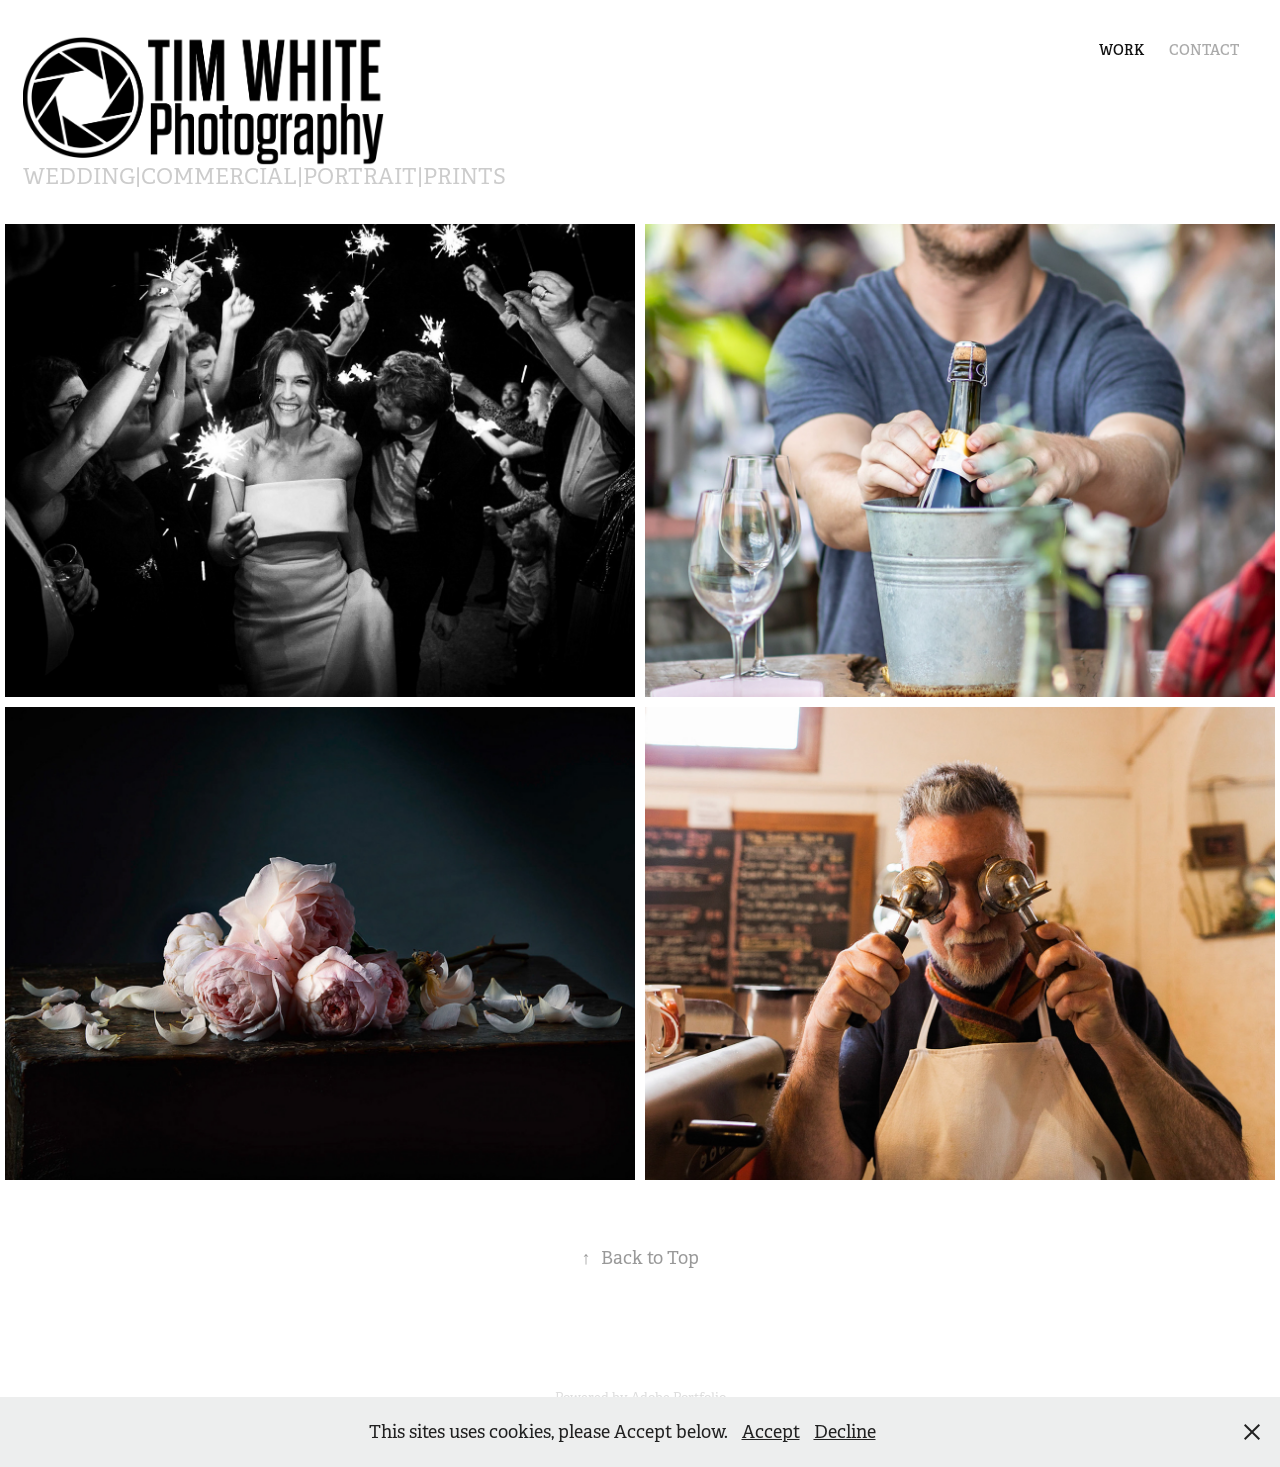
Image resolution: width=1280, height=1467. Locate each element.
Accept (771, 1432)
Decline (845, 1432)
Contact (1204, 50)
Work (1121, 50)
